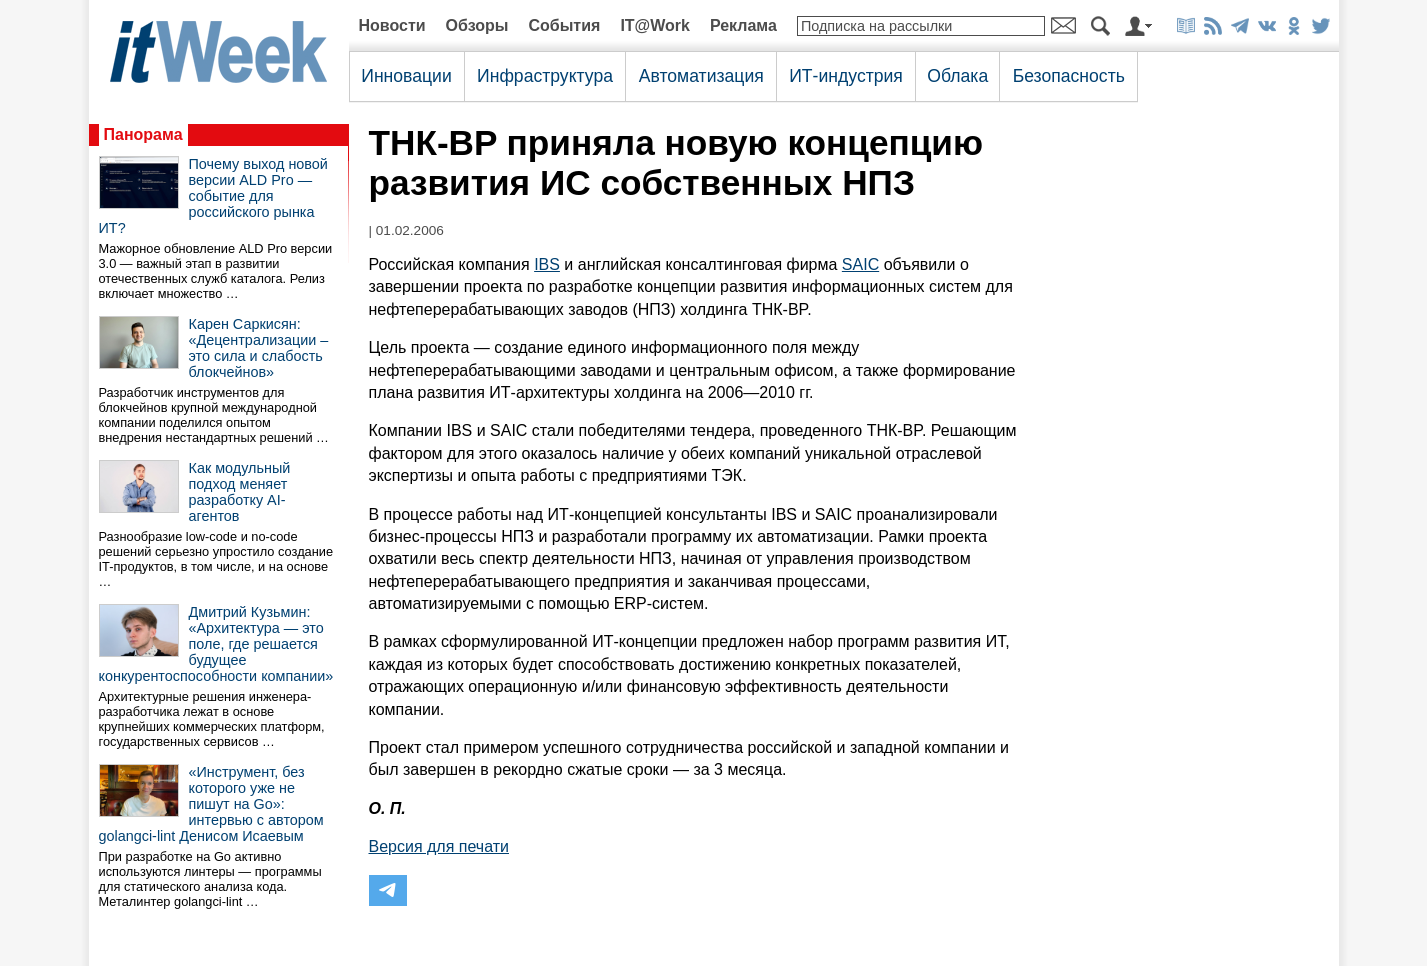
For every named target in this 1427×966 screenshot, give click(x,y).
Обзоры (477, 25)
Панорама (143, 134)
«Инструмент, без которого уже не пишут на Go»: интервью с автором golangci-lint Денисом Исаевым (211, 804)
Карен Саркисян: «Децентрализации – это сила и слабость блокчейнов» (259, 348)
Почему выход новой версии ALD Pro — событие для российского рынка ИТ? (213, 196)
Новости (392, 25)
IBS (547, 264)
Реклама (743, 25)
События (564, 25)
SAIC (860, 264)
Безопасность (1069, 76)
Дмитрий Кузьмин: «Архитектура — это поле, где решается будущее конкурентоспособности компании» (216, 644)
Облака (957, 76)
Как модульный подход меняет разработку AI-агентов (240, 492)
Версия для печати (439, 846)
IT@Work (655, 25)
